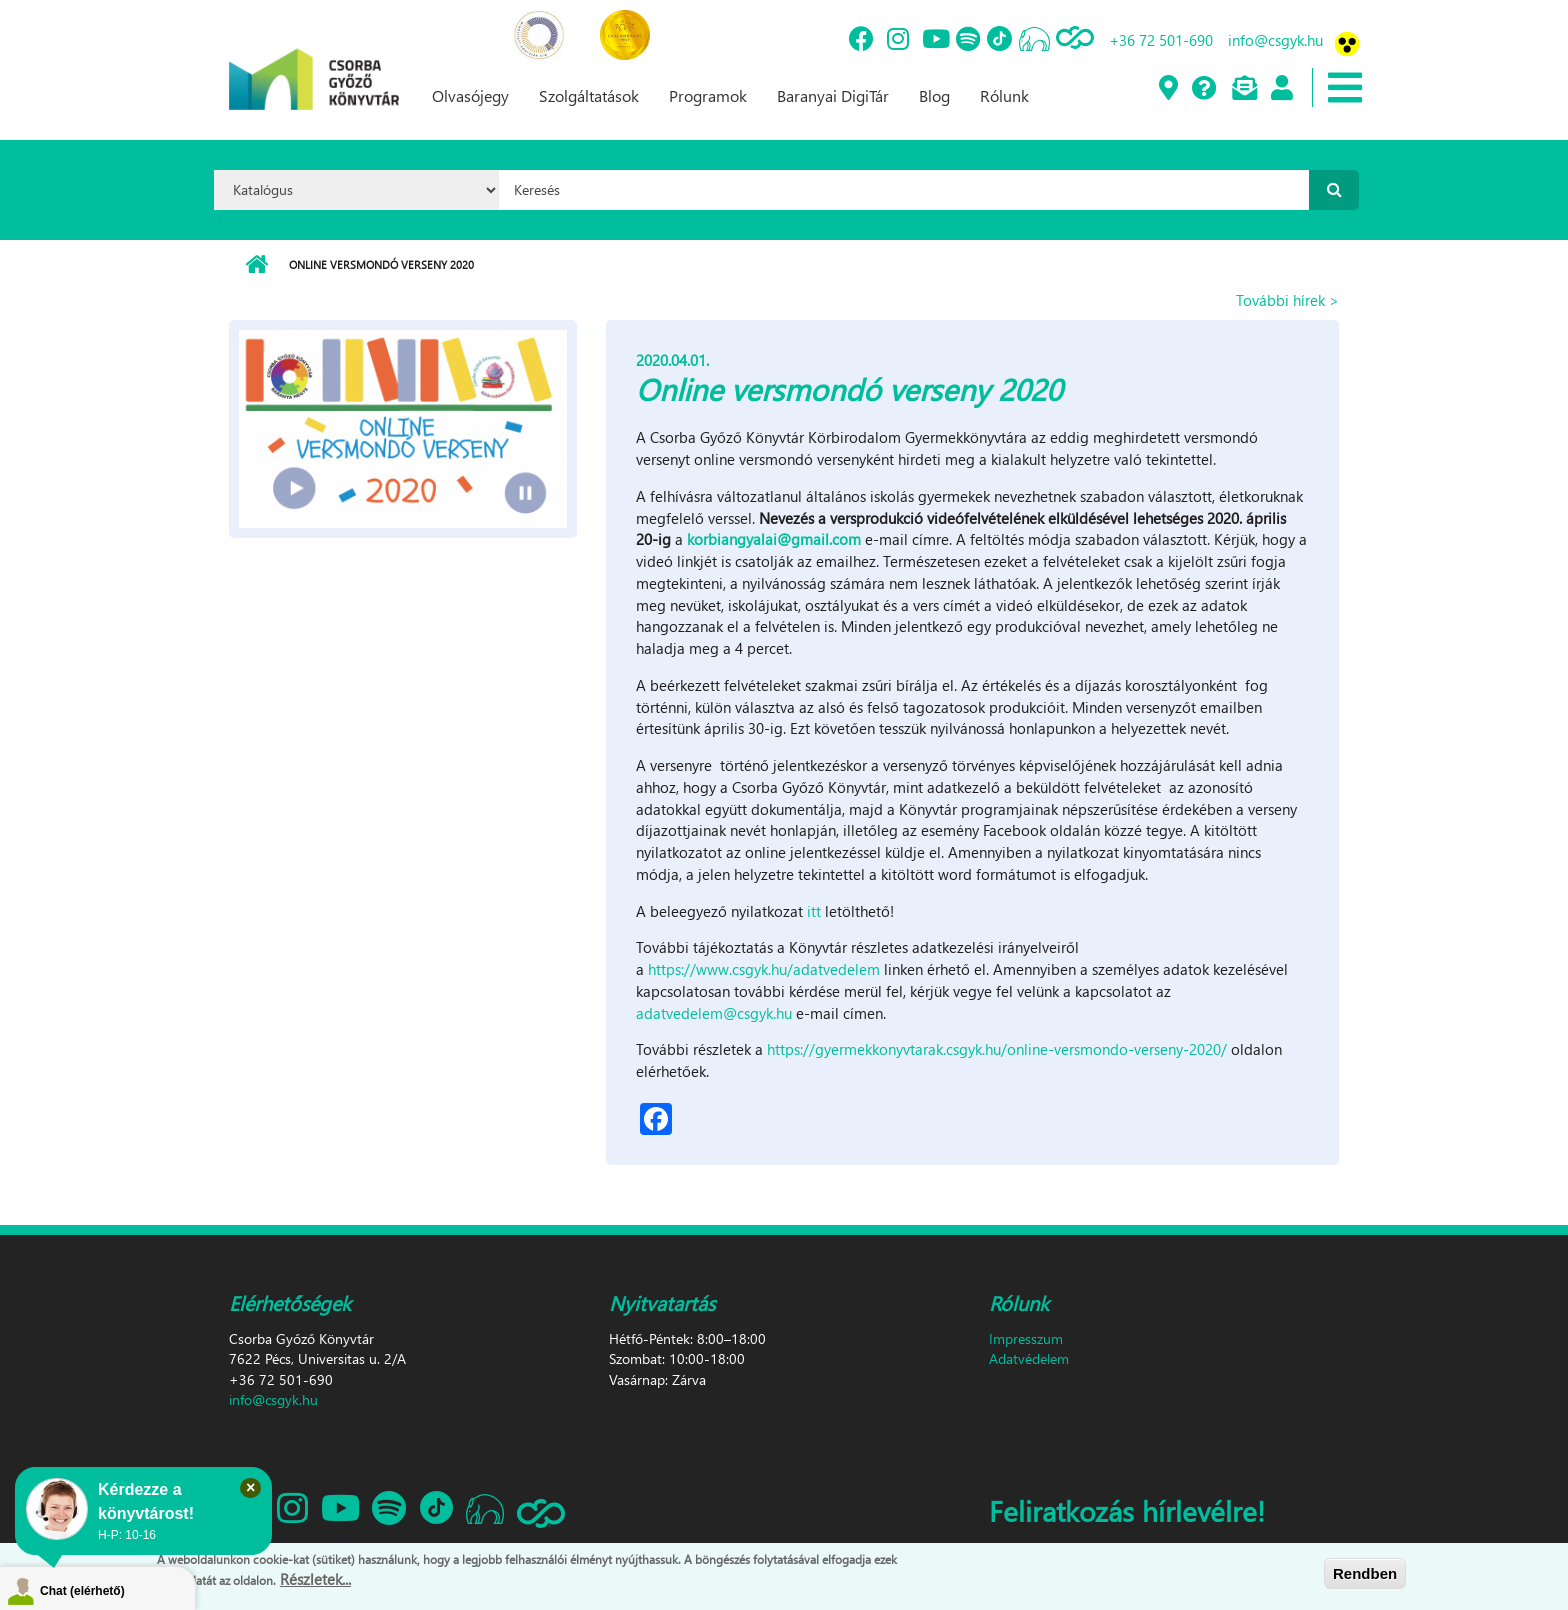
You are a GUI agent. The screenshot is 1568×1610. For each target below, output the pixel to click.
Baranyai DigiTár (833, 95)
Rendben (1365, 1573)
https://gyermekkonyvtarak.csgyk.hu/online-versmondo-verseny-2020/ (997, 1049)
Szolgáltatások (589, 95)
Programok (708, 95)
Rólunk (1004, 95)
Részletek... (315, 1579)
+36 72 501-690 (1161, 40)
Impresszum (1026, 1338)
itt (814, 911)
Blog (934, 95)
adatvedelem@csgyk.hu (714, 1013)
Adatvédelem (1029, 1358)
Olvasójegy (470, 95)
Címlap (256, 265)
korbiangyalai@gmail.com (774, 539)
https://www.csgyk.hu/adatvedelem (764, 969)
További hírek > (1287, 300)
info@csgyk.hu (1275, 40)
